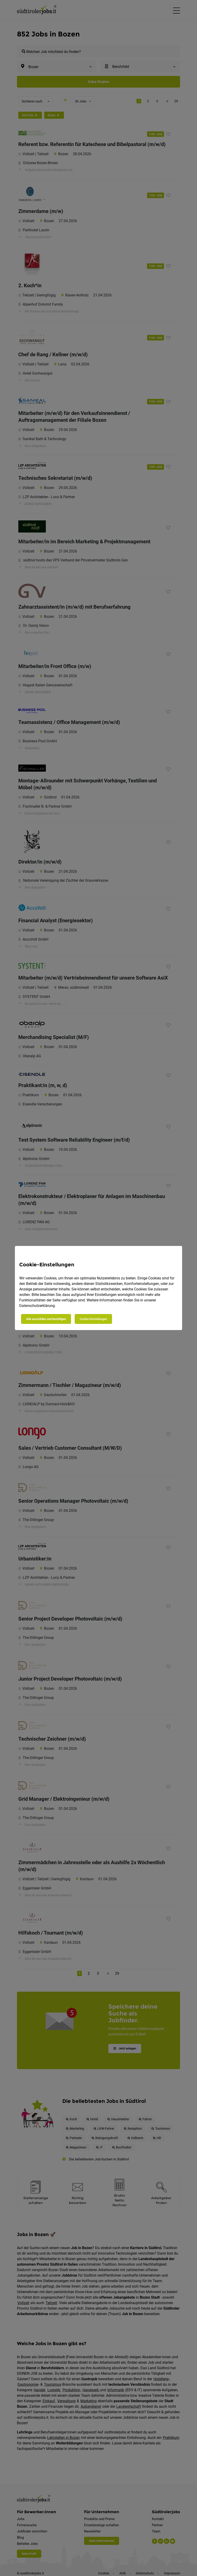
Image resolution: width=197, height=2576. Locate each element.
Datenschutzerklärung (37, 1305)
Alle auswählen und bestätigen (46, 1319)
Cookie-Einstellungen (93, 1319)
